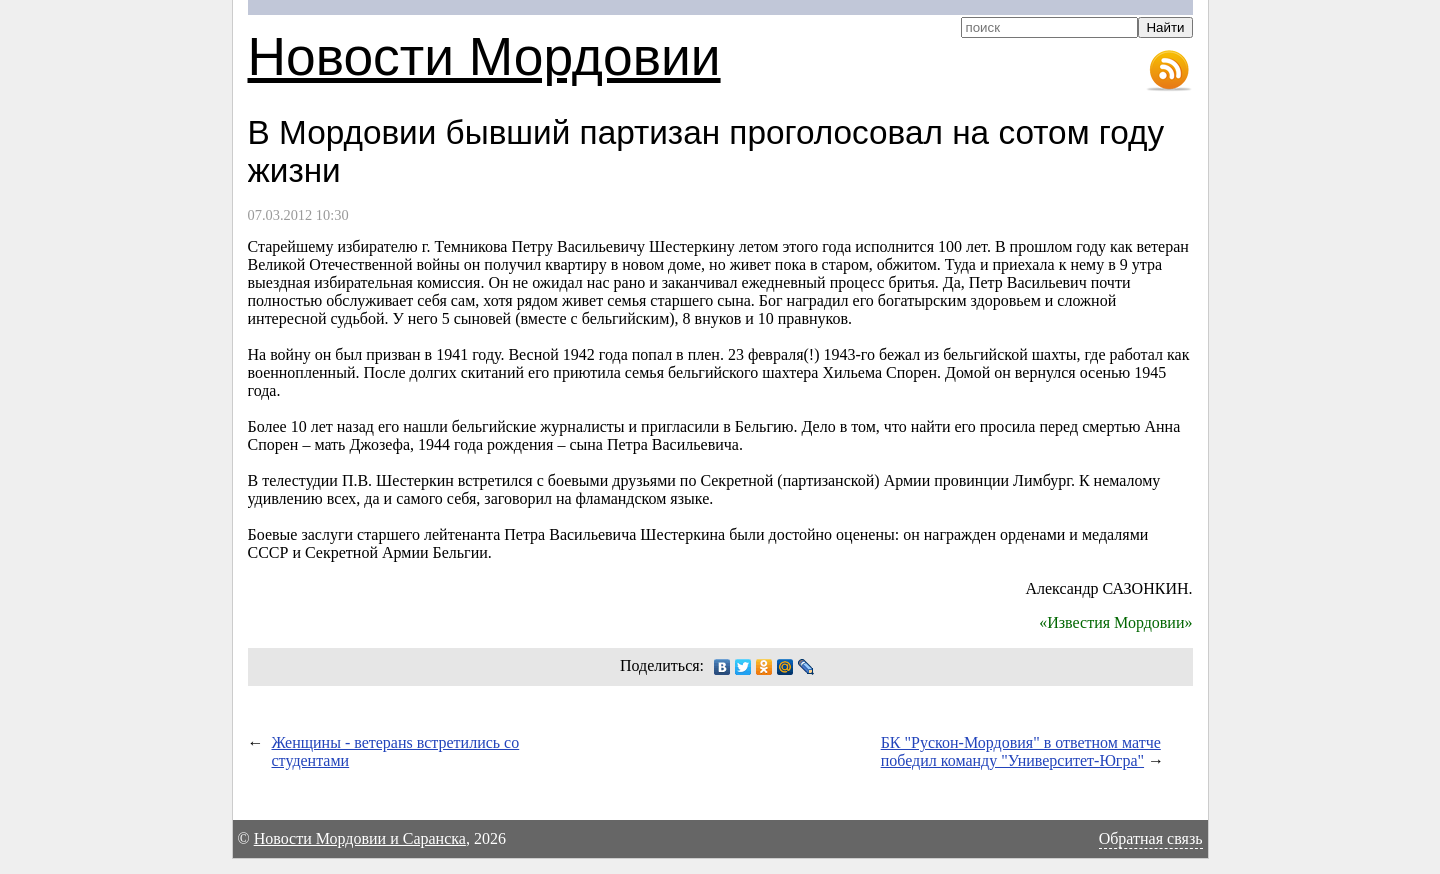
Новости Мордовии (484, 56)
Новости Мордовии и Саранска (360, 838)
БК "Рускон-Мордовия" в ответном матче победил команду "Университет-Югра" (1021, 751)
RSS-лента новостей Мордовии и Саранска (1169, 71)
